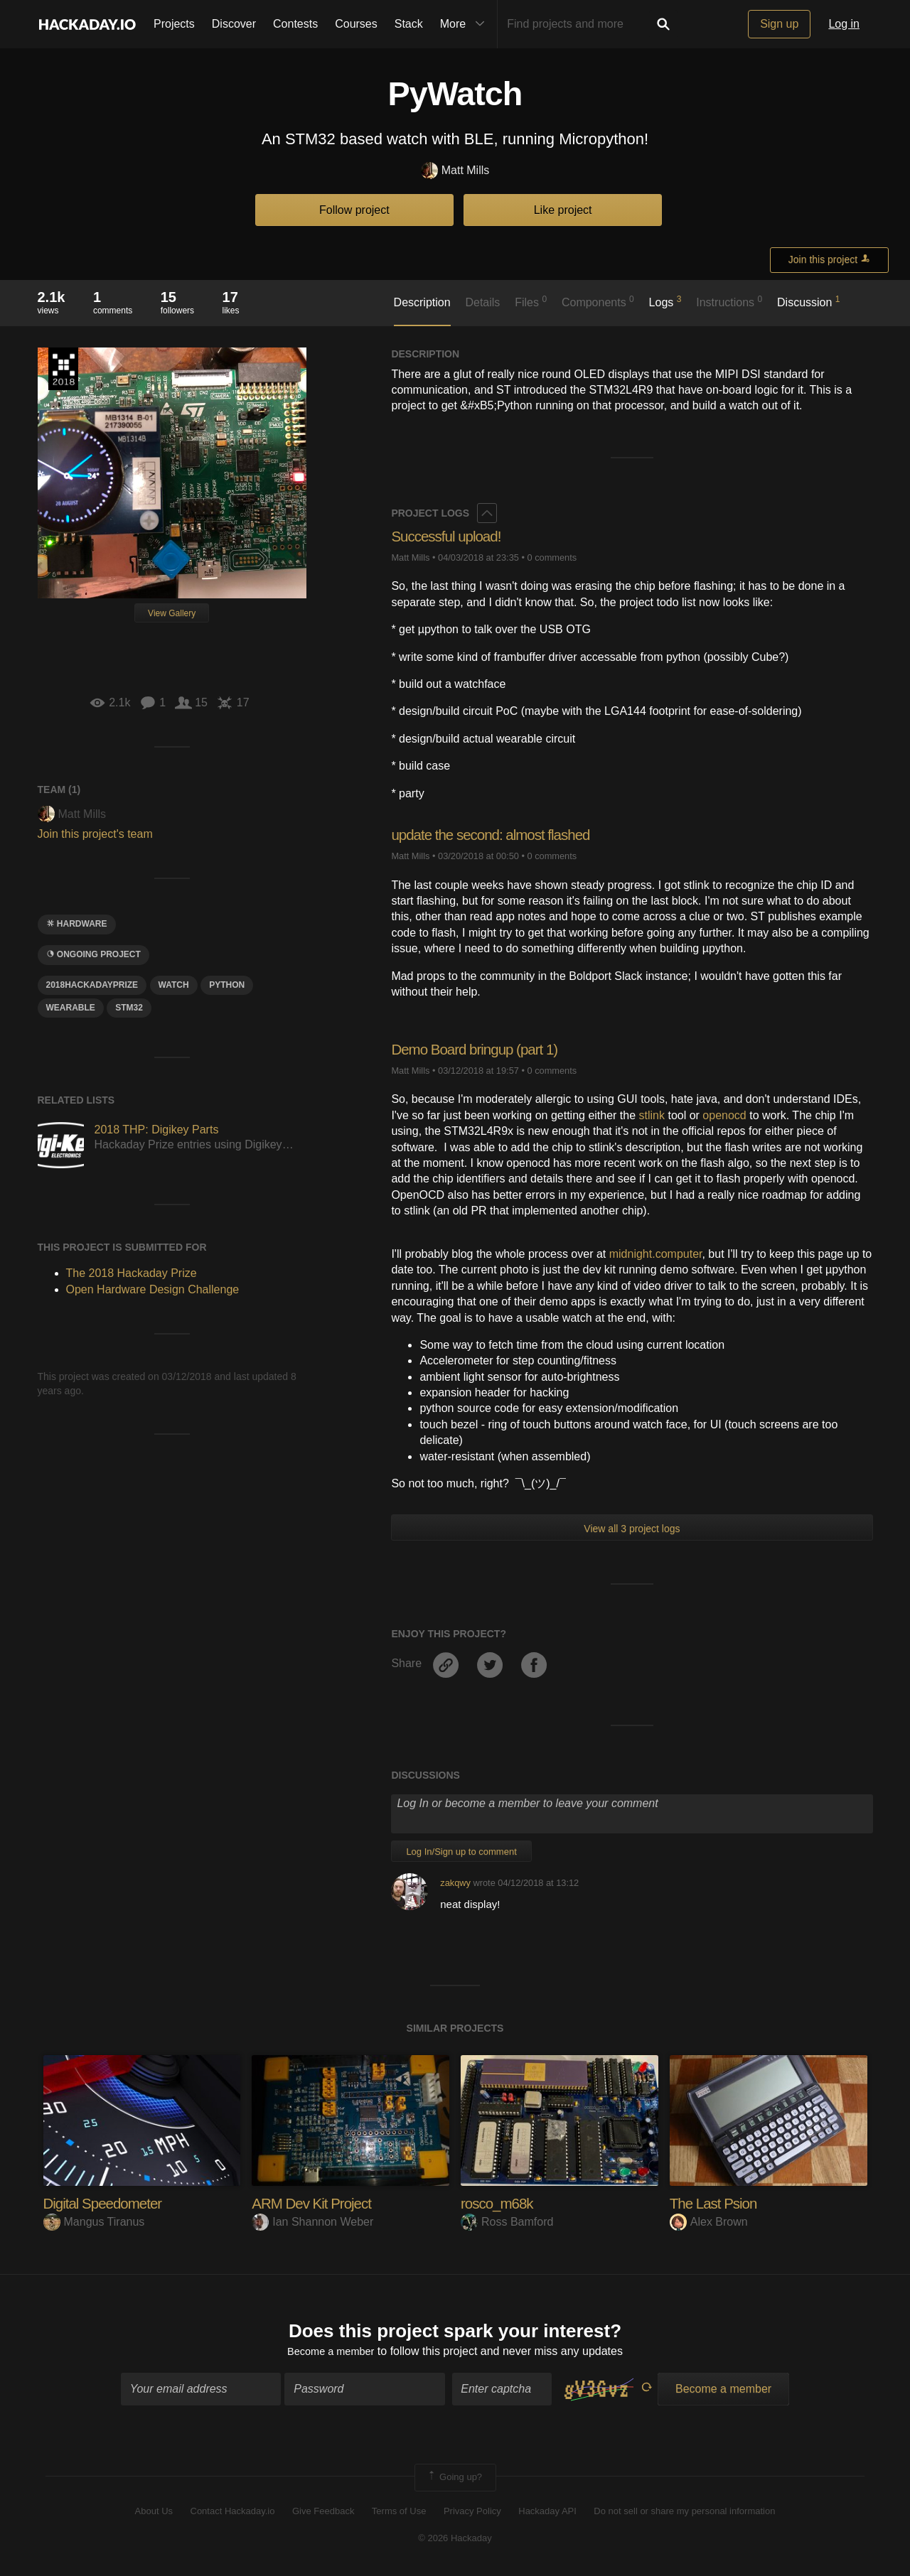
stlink (652, 1115)
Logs (665, 301)
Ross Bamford (507, 2222)
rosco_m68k (500, 2203)
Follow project (354, 210)
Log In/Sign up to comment (461, 1851)
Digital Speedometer (107, 2203)
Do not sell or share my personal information (684, 2513)
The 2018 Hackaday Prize (63, 368)
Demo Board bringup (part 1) (481, 1049)
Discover (234, 24)
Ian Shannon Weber (312, 2222)
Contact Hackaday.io (233, 2513)
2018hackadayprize (92, 985)
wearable (70, 1008)
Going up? (454, 2480)
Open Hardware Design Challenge (153, 1289)
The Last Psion (717, 2203)
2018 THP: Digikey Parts (157, 1129)
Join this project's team (95, 834)
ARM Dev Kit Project (316, 2203)
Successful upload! (450, 536)
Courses (356, 24)
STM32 (129, 1008)
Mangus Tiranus (94, 2222)
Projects (174, 24)
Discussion (808, 301)
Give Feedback (323, 2513)
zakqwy (455, 1882)
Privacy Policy (472, 2513)
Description (422, 302)
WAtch (174, 985)
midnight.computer (655, 1254)
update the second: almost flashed (498, 835)
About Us (154, 2513)
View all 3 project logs (632, 1528)
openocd (724, 1115)
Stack (409, 24)
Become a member (331, 2354)
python (227, 985)
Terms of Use (399, 2513)
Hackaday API (547, 2513)
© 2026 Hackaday (455, 2540)
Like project (563, 210)
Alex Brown (709, 2222)
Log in (844, 24)
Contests (295, 24)
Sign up (779, 24)
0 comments (552, 557)
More (465, 24)
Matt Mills (455, 171)
